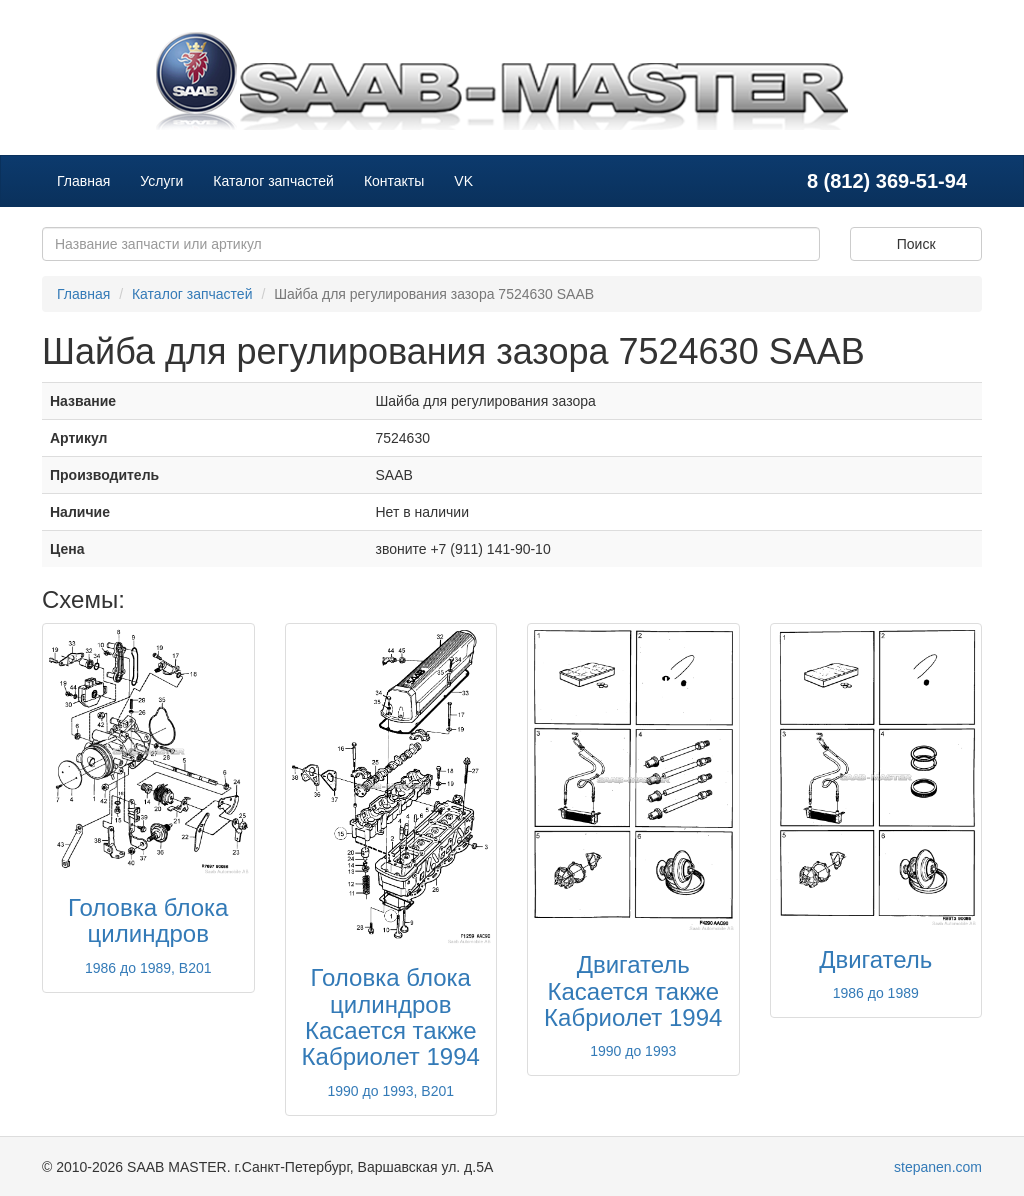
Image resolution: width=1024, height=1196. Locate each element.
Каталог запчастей (273, 181)
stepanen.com (938, 1167)
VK (463, 181)
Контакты (394, 181)
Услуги (161, 181)
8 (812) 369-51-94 (887, 181)
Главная (83, 181)
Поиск (916, 244)
